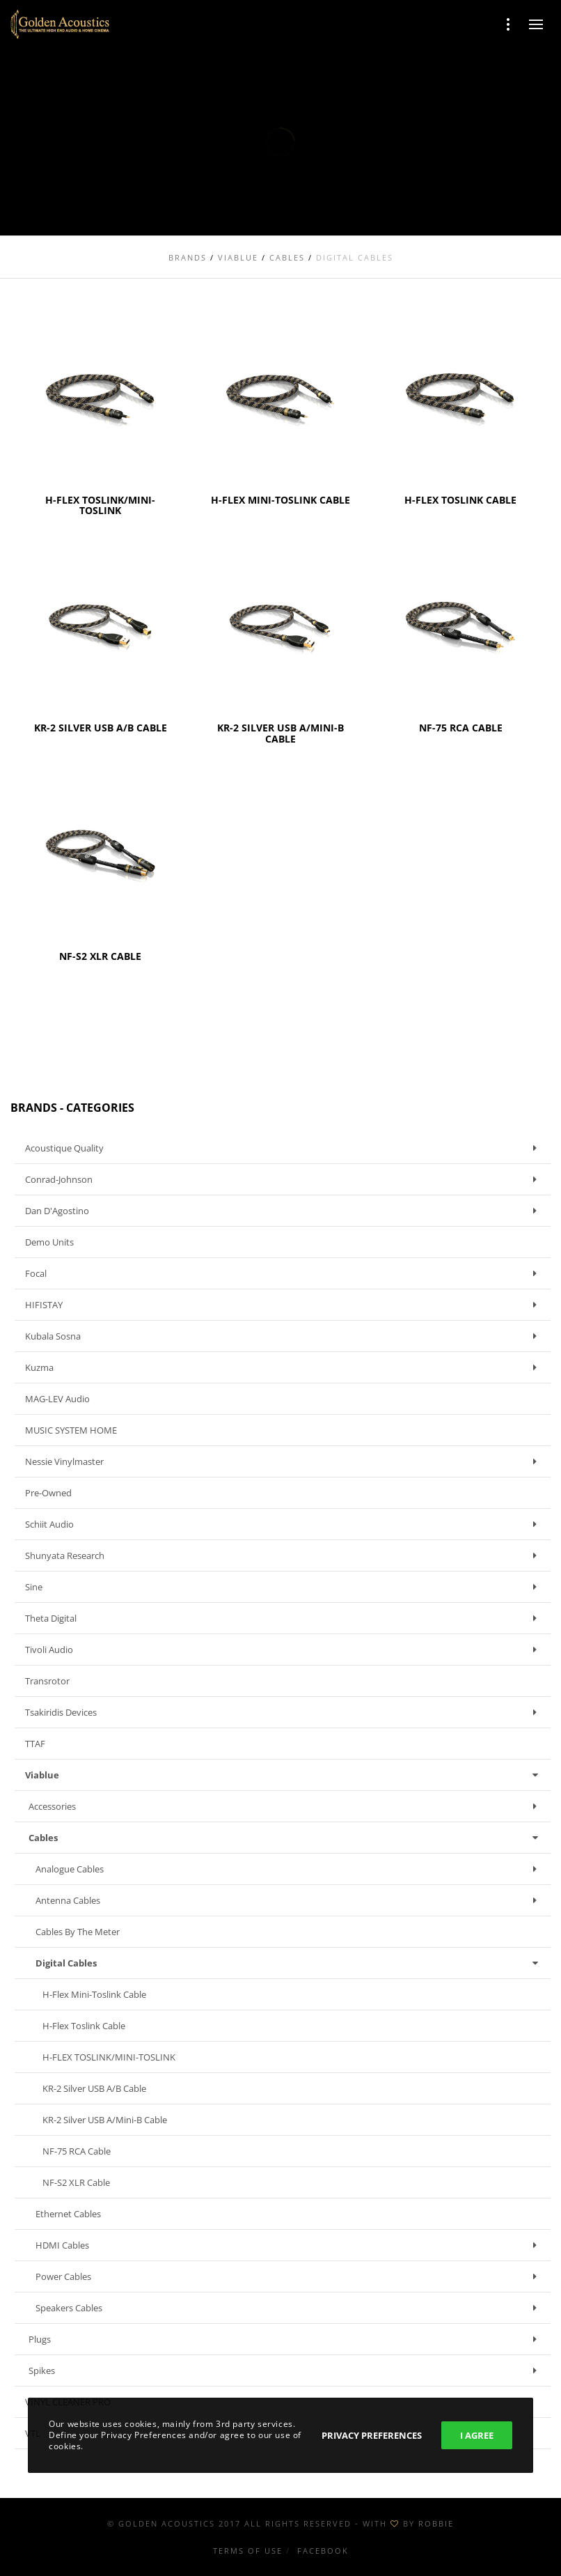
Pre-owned (48, 1493)
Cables (286, 1837)
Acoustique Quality (284, 1148)
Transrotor (47, 1681)
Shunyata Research (284, 1555)
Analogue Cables (289, 1869)
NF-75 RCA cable (76, 2151)
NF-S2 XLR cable (76, 2182)
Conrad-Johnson (284, 1179)
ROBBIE (436, 2523)
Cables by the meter (77, 1931)
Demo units (49, 1242)
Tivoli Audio (284, 1649)
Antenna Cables (289, 1900)
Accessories (286, 1806)
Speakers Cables (289, 2307)
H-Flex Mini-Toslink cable (94, 1994)
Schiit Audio (284, 1524)
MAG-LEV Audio (57, 1398)
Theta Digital (284, 1618)
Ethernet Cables (68, 2214)
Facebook (323, 2550)
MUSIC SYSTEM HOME (71, 1430)
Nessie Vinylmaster (284, 1461)
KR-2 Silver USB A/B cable (94, 2088)
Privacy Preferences (372, 2435)
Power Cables (289, 2276)
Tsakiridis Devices (284, 1712)
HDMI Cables (289, 2245)
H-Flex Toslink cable (83, 2025)
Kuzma (284, 1367)
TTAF (35, 1743)
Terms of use (248, 2550)
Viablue (284, 1775)
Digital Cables (289, 1963)
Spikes (286, 2370)
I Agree (476, 2435)
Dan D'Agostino (284, 1210)
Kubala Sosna (284, 1336)
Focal (284, 1273)
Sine (284, 1586)
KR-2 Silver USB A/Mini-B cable (104, 2119)
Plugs (286, 2339)
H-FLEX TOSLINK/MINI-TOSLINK (108, 2057)
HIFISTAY (284, 1304)
